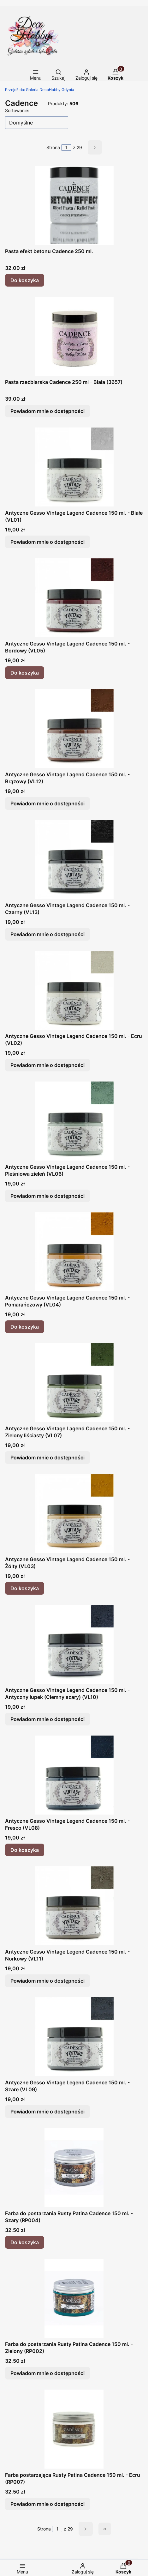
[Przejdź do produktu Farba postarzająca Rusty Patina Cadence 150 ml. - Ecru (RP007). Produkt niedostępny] (74, 2429)
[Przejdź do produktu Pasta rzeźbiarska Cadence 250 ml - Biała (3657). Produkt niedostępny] (74, 336)
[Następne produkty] (86, 2529)
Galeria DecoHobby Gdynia (39, 89)
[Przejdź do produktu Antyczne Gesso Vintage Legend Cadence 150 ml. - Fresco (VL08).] (74, 1775)
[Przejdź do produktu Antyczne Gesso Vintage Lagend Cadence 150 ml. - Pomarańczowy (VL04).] (74, 1251)
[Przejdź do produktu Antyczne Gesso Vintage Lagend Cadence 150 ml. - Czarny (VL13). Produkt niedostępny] (74, 859)
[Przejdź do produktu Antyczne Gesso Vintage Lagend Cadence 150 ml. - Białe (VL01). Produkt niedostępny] (74, 466)
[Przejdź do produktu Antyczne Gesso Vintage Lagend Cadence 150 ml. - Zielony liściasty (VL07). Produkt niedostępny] (74, 1382)
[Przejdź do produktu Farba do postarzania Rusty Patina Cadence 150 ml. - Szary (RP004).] (74, 2167)
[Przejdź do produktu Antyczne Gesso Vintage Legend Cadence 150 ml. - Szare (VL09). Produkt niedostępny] (74, 2036)
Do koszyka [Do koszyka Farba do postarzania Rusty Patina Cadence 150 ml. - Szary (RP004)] (24, 2242)
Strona (53, 147)
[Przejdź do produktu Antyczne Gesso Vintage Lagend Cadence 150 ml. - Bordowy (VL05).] (74, 597)
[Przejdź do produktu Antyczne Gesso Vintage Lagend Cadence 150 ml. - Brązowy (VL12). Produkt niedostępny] (74, 728)
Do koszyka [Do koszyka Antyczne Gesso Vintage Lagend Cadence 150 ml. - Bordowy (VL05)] (24, 673)
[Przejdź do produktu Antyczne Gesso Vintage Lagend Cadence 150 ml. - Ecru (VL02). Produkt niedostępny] (74, 990)
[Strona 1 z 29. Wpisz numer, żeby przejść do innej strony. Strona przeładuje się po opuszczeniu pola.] (66, 147)
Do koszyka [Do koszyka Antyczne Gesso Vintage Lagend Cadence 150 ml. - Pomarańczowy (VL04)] (24, 1327)
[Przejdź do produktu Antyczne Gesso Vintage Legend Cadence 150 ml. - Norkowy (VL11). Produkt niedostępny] (74, 1905)
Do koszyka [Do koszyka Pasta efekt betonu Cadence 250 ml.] (24, 280)
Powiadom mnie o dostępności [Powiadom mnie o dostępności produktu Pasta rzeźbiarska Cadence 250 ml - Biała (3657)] (47, 411)
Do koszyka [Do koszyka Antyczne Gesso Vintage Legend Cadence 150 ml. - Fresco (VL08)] (24, 1850)
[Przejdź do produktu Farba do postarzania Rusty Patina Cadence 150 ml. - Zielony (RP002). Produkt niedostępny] (74, 2298)
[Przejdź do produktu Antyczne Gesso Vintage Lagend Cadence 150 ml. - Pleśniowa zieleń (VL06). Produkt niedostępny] (74, 1121)
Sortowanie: (17, 110)
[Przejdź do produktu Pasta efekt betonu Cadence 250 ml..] (74, 205)
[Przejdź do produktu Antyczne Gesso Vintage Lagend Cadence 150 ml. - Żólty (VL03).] (74, 1513)
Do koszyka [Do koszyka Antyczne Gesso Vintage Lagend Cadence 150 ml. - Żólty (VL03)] (24, 1588)
